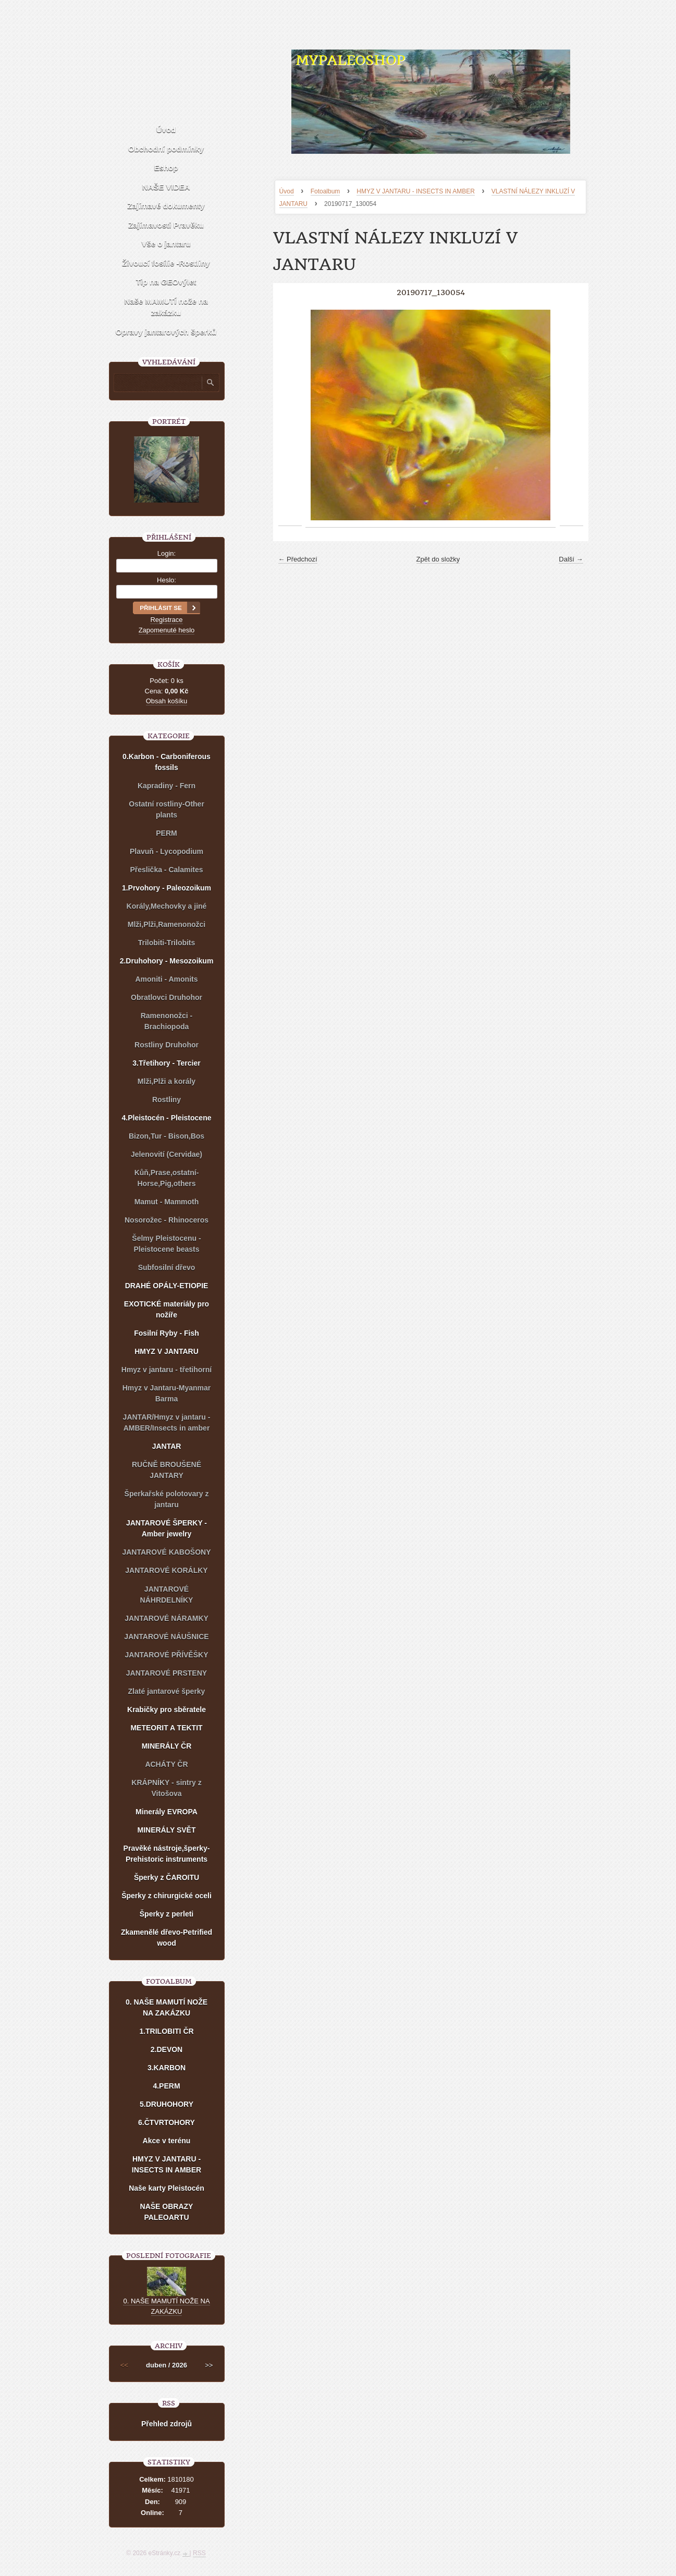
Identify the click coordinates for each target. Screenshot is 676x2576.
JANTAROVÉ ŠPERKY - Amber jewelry (166, 1528)
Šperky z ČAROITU (166, 1877)
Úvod (286, 191)
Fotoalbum (325, 191)
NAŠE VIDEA (166, 186)
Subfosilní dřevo (166, 1267)
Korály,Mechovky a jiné (167, 906)
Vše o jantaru (165, 243)
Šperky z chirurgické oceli (166, 1895)
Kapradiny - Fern (166, 786)
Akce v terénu (167, 2141)
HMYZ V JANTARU (166, 1351)
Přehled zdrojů (166, 2424)
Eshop (166, 167)
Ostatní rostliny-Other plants (166, 809)
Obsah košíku (167, 701)
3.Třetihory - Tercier (166, 1063)
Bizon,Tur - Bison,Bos (166, 1136)
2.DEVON (166, 2049)
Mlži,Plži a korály (166, 1081)
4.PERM (166, 2086)
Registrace (166, 620)
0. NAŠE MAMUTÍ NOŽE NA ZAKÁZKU (166, 2007)
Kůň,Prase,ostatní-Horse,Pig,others (166, 1178)
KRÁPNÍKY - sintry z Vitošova (166, 1788)
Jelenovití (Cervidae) (166, 1154)
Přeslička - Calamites (166, 869)
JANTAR (166, 1446)
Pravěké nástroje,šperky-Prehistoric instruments (167, 1853)
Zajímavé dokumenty (165, 205)
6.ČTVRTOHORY (166, 2122)
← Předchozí (297, 559)
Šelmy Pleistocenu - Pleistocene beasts (166, 1243)
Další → (571, 559)
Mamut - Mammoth (166, 1202)
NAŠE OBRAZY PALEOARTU (166, 2211)
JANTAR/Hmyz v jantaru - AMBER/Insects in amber (167, 1422)
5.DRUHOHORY (166, 2104)
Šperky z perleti (167, 1914)
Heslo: (166, 580)
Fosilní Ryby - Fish (166, 1333)
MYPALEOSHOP (350, 60)
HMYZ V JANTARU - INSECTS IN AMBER (415, 191)
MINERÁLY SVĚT (166, 1830)
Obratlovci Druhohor (166, 997)
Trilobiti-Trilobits (166, 942)
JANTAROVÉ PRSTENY (166, 1673)
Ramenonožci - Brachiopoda (167, 1021)
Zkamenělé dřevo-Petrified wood (166, 1937)
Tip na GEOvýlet (166, 281)
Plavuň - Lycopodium (166, 851)
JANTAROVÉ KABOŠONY (166, 1552)
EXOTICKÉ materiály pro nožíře (166, 1309)
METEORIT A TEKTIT (166, 1728)
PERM (166, 833)
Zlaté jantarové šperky (166, 1691)
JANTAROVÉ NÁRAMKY (166, 1618)
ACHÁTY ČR (166, 1764)
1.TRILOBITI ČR (166, 2031)
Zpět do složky (438, 559)
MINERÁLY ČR (167, 1746)
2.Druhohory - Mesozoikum (167, 961)
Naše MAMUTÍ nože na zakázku (165, 307)
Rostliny (166, 1099)
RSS (199, 2553)
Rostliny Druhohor (166, 1045)
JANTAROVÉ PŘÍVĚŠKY (166, 1655)
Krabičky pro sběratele (166, 1709)
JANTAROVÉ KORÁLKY (166, 1570)
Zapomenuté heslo (167, 630)
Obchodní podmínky (166, 148)
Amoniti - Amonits (166, 979)
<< (124, 2365)
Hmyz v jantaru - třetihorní (166, 1369)
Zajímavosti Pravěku (166, 225)
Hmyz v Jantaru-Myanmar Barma (166, 1393)
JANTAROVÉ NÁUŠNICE (166, 1636)
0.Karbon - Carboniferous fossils (166, 762)
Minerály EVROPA (167, 1812)
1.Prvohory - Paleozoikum (166, 888)
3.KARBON (167, 2068)
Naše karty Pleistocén (166, 2188)
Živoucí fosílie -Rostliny (166, 263)
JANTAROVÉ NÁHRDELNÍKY (166, 1594)
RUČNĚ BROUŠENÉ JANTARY (166, 1470)
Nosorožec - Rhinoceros (166, 1220)
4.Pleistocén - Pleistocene (167, 1118)
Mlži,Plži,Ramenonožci (166, 924)
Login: (166, 553)
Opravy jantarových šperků (166, 331)
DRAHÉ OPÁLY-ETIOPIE (166, 1285)
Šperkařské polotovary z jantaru (167, 1499)
